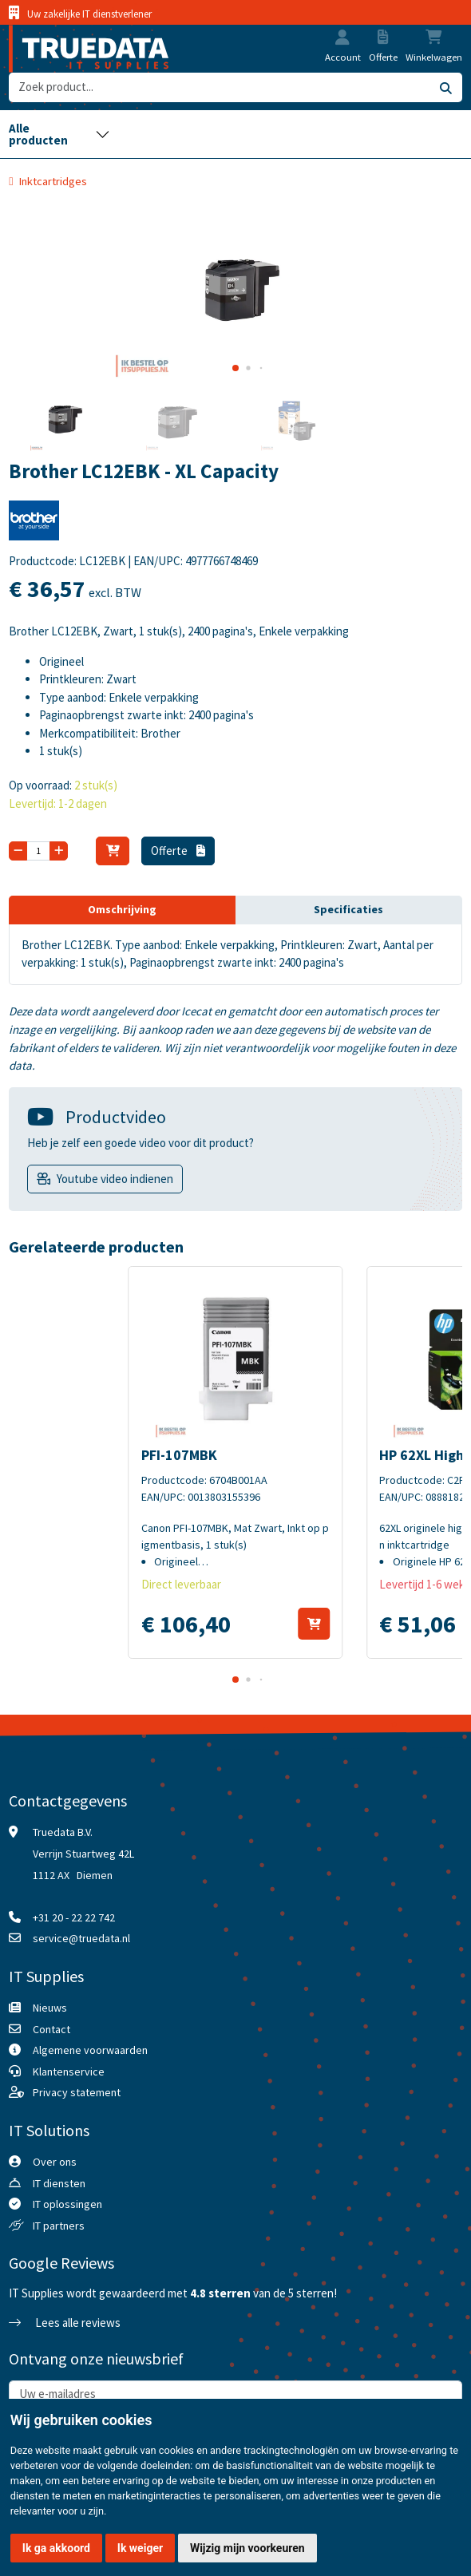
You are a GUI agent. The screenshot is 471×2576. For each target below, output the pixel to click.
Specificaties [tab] (348, 909)
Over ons (55, 2162)
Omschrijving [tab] (122, 909)
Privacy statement (77, 2092)
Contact (51, 2029)
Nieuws (50, 2007)
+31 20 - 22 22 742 (74, 1917)
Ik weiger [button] (140, 2548)
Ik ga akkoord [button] (56, 2548)
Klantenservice (69, 2071)
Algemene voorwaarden (90, 2050)
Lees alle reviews (65, 2322)
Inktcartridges (53, 181)
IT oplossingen (67, 2204)
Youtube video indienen (115, 1178)
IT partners (59, 2225)
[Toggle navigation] (59, 134)
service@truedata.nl (81, 1938)
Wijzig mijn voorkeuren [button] (247, 2548)
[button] (342, 39)
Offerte (178, 850)
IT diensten (59, 2183)
